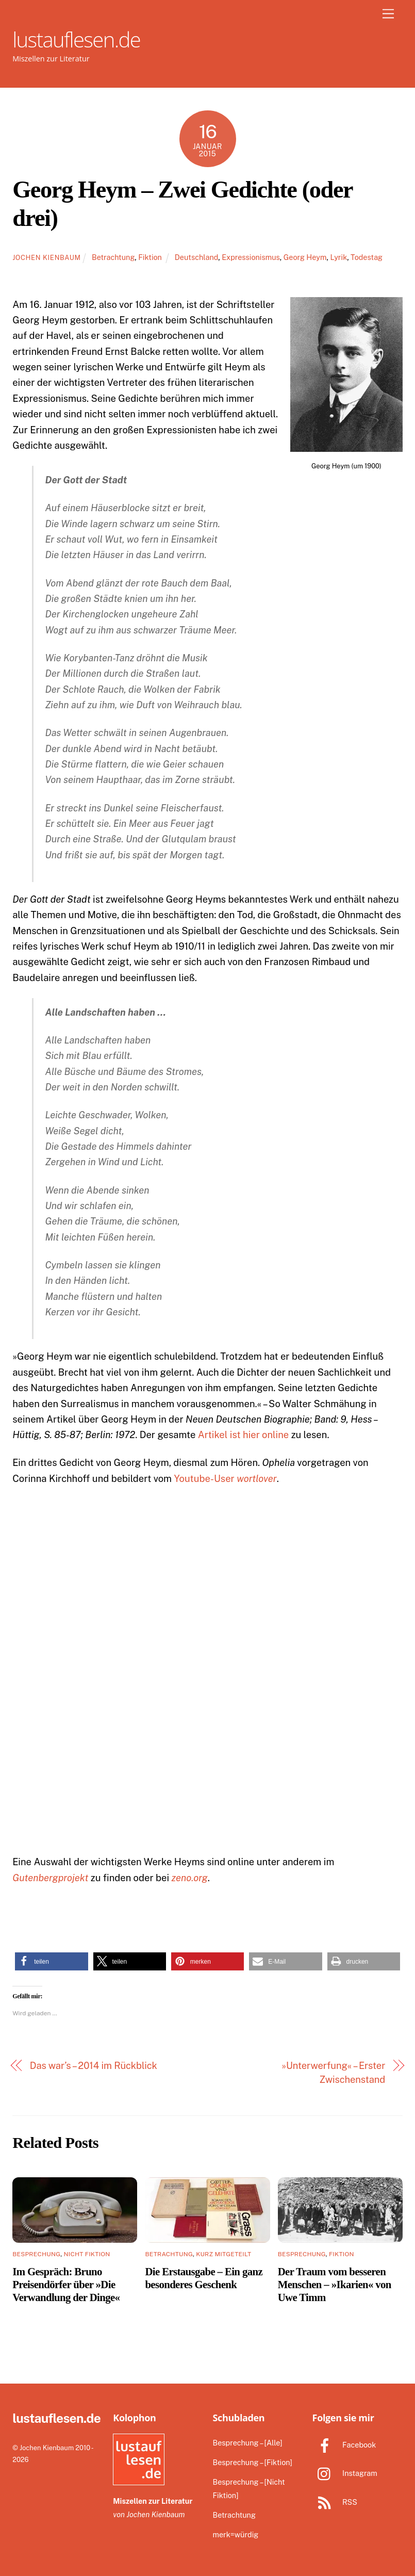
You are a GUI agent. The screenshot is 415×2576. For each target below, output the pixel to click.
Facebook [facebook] (344, 2444)
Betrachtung (113, 257)
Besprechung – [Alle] (247, 2442)
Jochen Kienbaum (46, 258)
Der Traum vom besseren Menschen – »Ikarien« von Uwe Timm (334, 2284)
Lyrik (338, 257)
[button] (51, 1961)
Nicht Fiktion (86, 2254)
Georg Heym (305, 257)
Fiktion (150, 257)
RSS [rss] (334, 2502)
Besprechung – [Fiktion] (252, 2462)
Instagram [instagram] (344, 2473)
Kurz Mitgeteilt (223, 2254)
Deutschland (196, 257)
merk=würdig (235, 2534)
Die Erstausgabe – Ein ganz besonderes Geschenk (203, 2277)
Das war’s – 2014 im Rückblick (93, 2065)
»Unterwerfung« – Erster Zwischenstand (333, 2072)
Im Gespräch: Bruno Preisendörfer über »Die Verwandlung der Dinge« (66, 2284)
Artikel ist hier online (243, 1434)
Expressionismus (251, 257)
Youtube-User (225, 1478)
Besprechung (36, 2254)
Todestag (367, 257)
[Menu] (388, 14)
